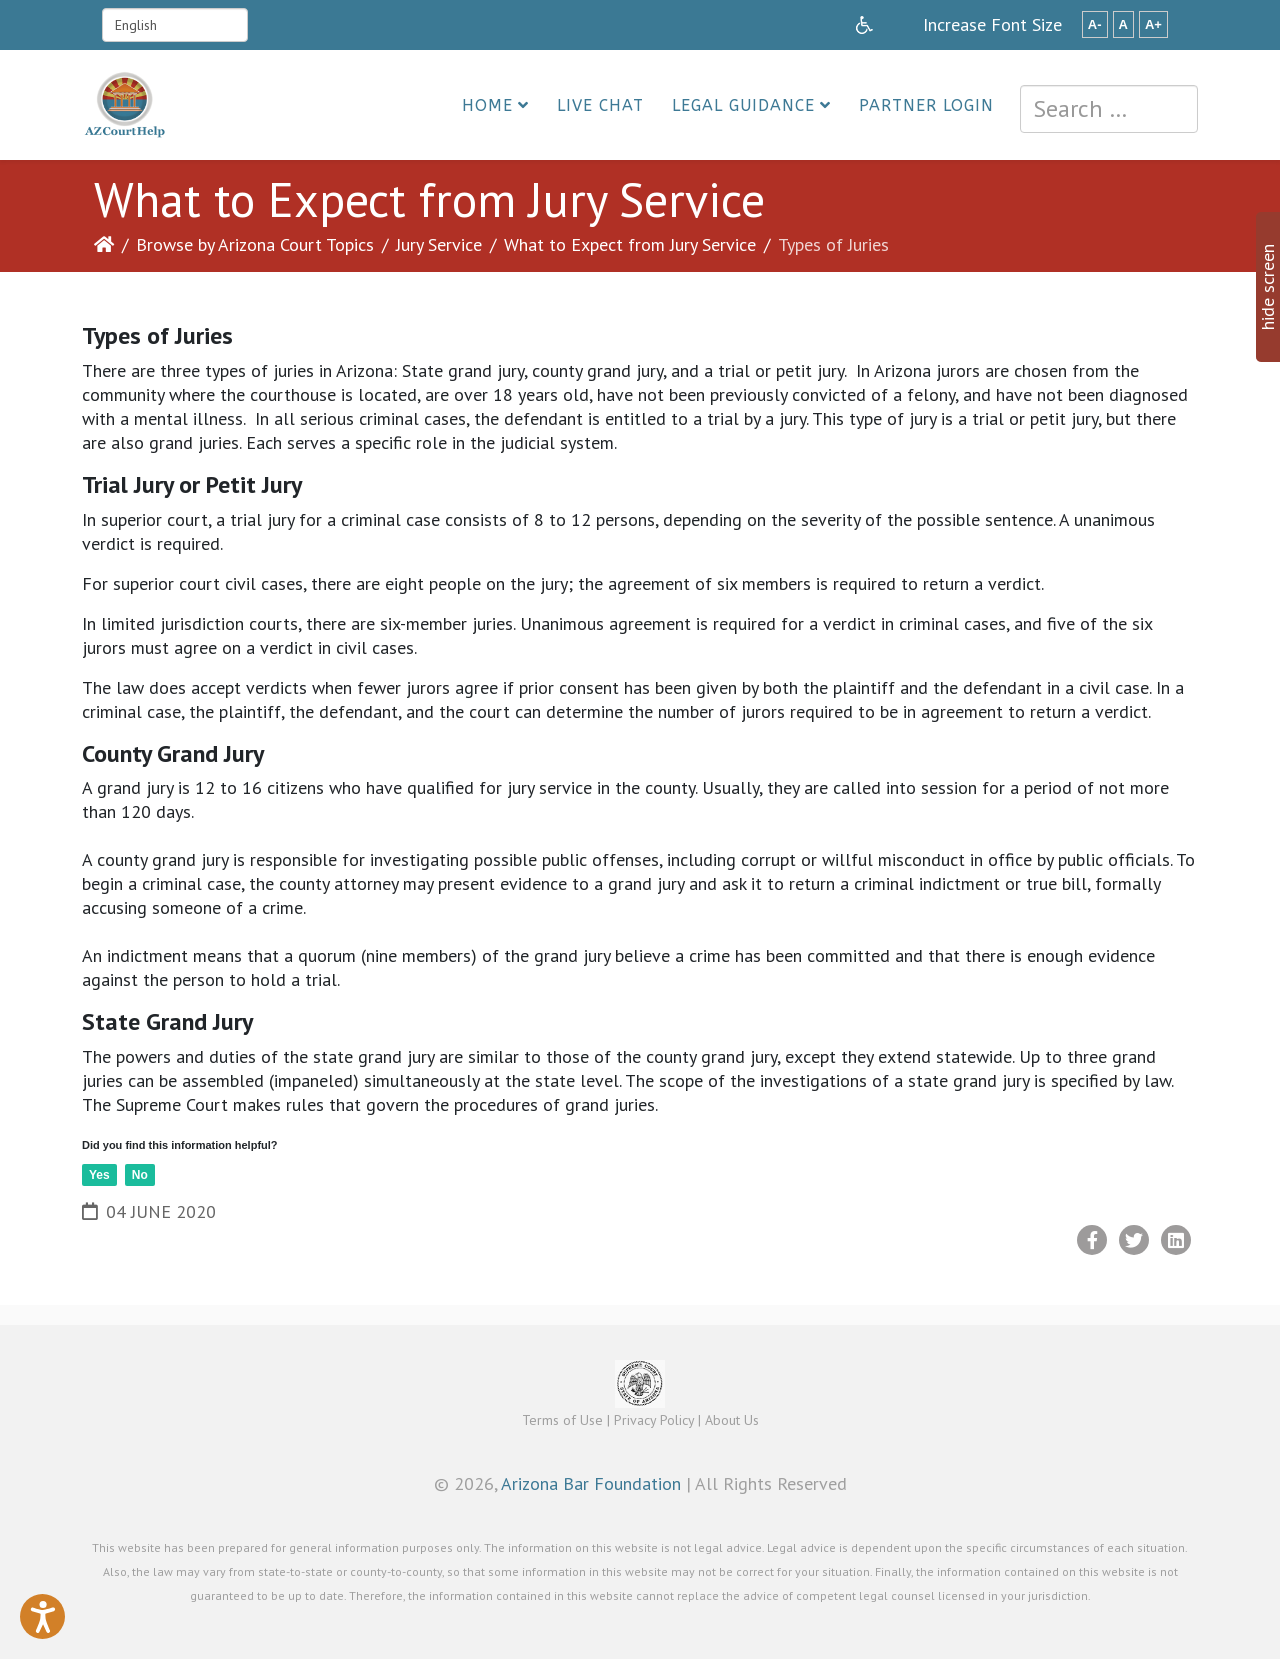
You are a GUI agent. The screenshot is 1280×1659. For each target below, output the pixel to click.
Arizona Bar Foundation (591, 1483)
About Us (732, 1420)
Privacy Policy (654, 1420)
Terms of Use (562, 1420)
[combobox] (1109, 109)
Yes (99, 1175)
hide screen (1267, 287)
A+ (1153, 24)
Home (487, 105)
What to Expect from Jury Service (630, 244)
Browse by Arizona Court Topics (255, 244)
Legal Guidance (743, 105)
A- (1095, 24)
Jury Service (439, 244)
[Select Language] (175, 25)
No (140, 1175)
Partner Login (926, 105)
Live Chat (600, 105)
